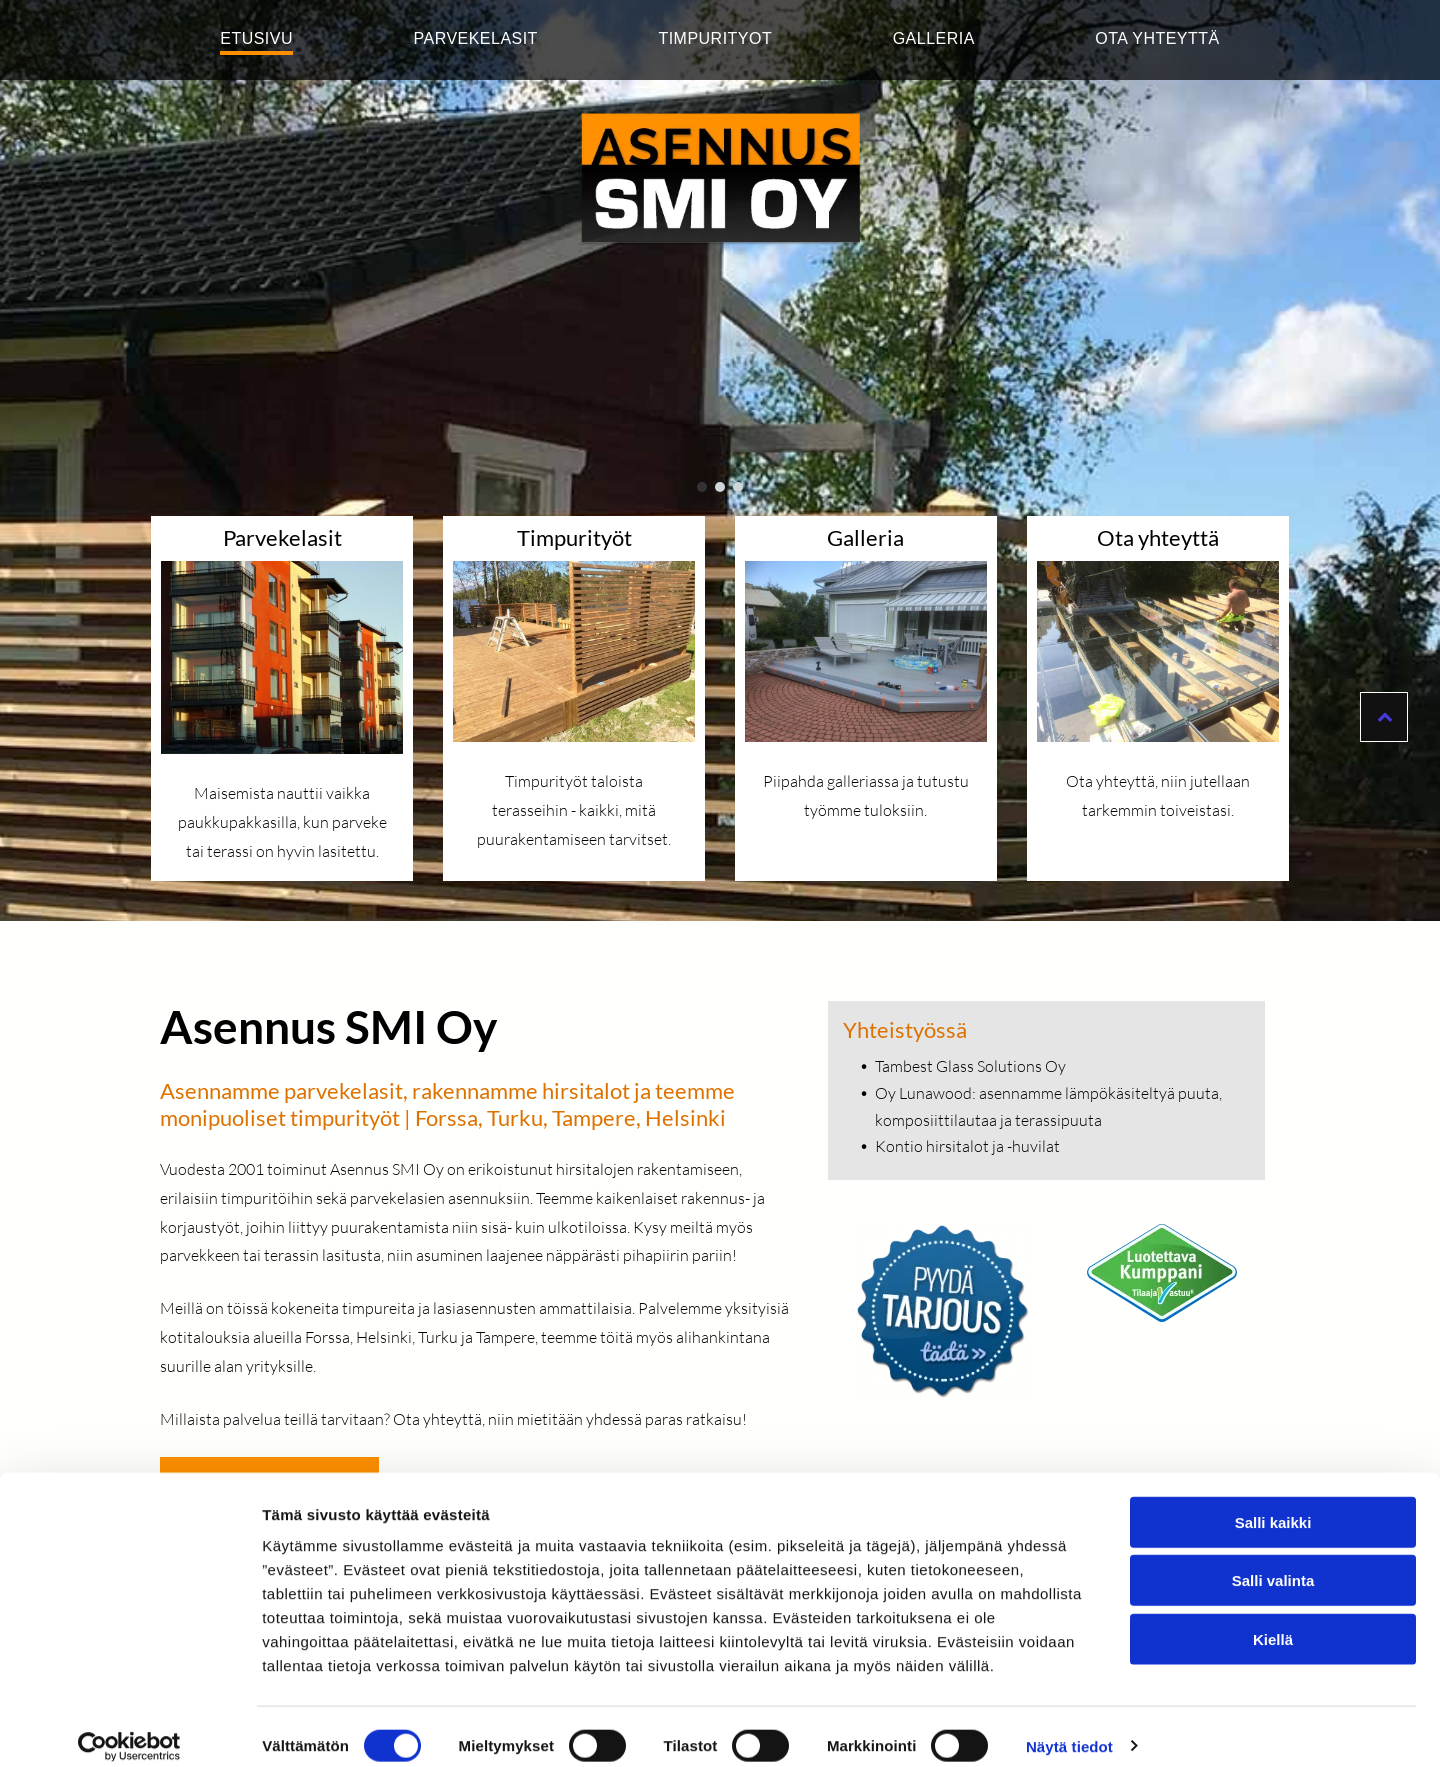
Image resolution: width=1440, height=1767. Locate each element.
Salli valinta (1273, 1561)
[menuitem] (256, 40)
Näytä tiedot (1069, 1727)
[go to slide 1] (702, 487)
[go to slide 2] (720, 487)
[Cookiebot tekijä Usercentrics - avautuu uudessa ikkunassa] (129, 1728)
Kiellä (1273, 1620)
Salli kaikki (1273, 1503)
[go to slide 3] (738, 487)
